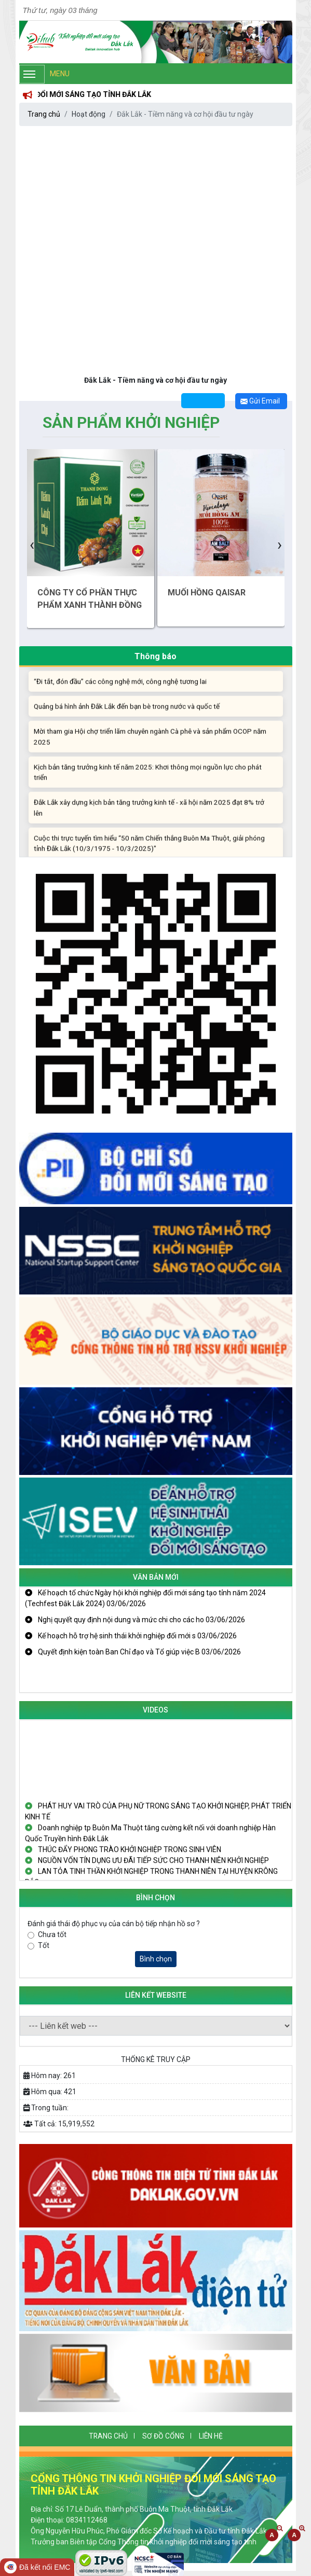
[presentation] (32, 544)
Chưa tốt (52, 1934)
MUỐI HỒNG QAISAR (207, 592)
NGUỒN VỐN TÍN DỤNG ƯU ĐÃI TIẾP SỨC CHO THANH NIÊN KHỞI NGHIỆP (147, 1863)
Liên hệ (211, 2436)
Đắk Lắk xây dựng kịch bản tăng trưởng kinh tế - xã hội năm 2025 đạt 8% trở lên (149, 814)
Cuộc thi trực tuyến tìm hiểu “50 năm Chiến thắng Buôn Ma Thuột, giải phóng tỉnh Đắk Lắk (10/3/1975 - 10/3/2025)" (149, 850)
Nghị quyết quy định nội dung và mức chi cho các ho (135, 1620)
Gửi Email (260, 401)
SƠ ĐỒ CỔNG (163, 2436)
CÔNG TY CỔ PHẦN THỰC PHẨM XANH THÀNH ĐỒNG (89, 599)
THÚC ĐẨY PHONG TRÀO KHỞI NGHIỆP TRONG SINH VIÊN (123, 1852)
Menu (44, 74)
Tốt (43, 1945)
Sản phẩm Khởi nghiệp (131, 422)
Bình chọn (156, 1959)
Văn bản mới (156, 1577)
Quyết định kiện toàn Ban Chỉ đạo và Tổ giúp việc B (133, 1652)
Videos (155, 1710)
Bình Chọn (155, 1897)
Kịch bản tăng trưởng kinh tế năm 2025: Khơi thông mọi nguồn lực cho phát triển (148, 779)
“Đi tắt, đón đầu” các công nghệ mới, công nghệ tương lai (120, 688)
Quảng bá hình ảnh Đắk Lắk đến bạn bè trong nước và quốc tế (127, 713)
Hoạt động (88, 114)
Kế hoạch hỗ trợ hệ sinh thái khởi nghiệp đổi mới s (131, 1636)
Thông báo (155, 656)
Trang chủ (44, 114)
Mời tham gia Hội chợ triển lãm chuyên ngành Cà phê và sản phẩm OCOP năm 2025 (150, 743)
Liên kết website (155, 1995)
